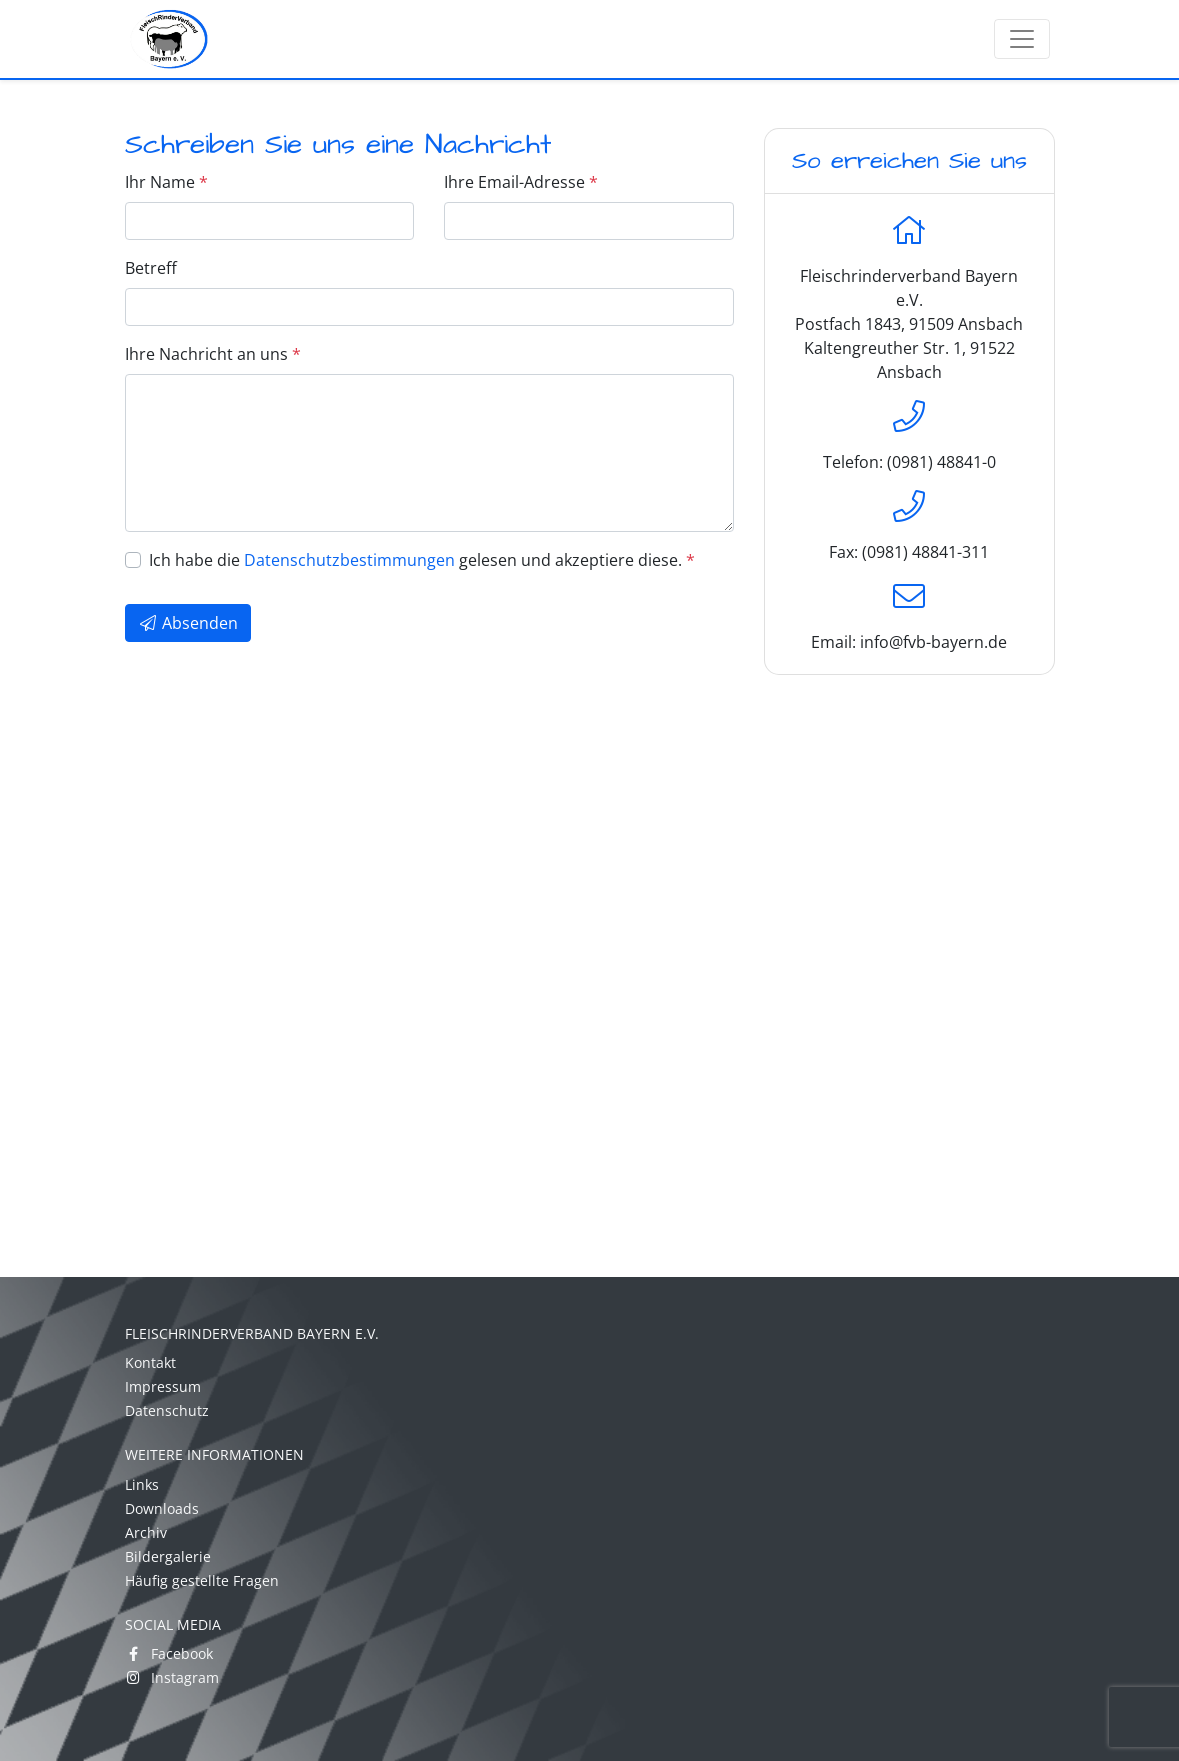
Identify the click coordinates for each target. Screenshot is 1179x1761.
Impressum (163, 1386)
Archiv (146, 1532)
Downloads (162, 1508)
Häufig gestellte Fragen (202, 1580)
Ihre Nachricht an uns (213, 354)
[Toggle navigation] (1022, 39)
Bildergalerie (168, 1556)
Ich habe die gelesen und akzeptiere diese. (422, 560)
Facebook (169, 1653)
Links (142, 1484)
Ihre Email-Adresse (521, 182)
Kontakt (150, 1362)
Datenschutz (167, 1410)
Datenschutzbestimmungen (349, 560)
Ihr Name (166, 182)
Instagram (172, 1677)
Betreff (151, 268)
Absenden (188, 623)
